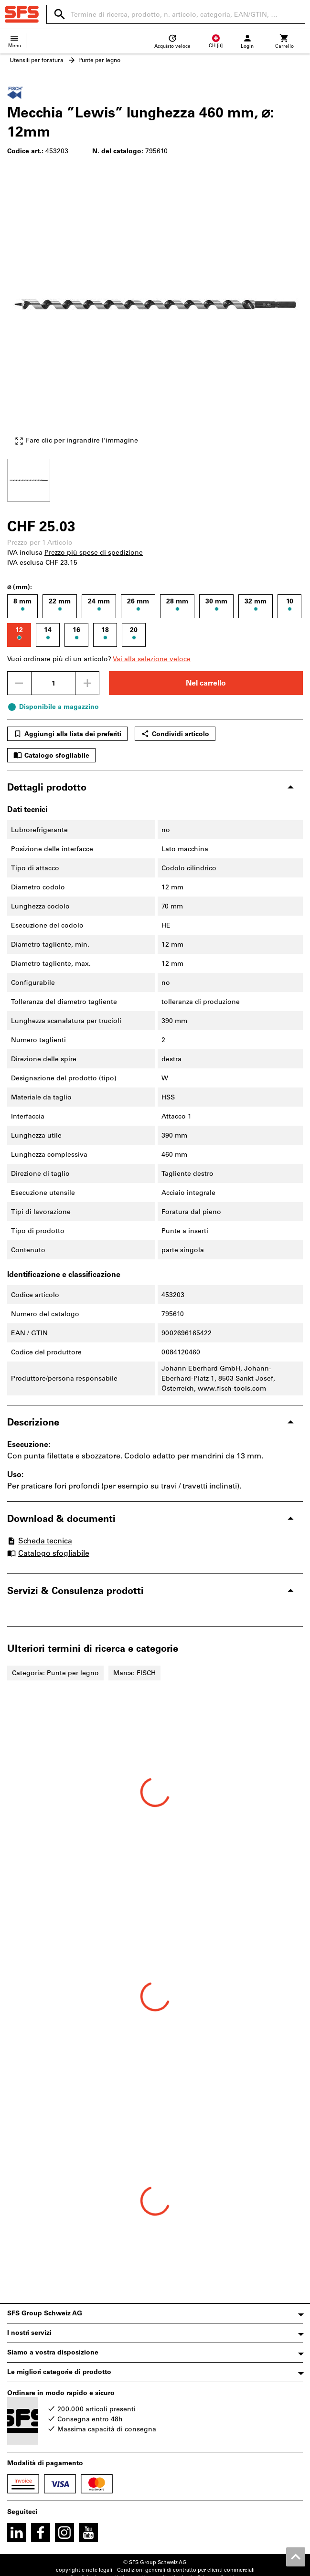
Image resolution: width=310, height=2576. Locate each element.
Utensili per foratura (37, 60)
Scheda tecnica (39, 1540)
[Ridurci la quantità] (19, 683)
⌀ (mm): (19, 587)
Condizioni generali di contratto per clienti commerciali (186, 2570)
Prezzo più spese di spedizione (93, 553)
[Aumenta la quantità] (87, 683)
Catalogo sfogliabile (51, 755)
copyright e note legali (84, 2570)
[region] (155, 479)
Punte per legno (99, 60)
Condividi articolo (175, 733)
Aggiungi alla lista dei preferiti (67, 733)
